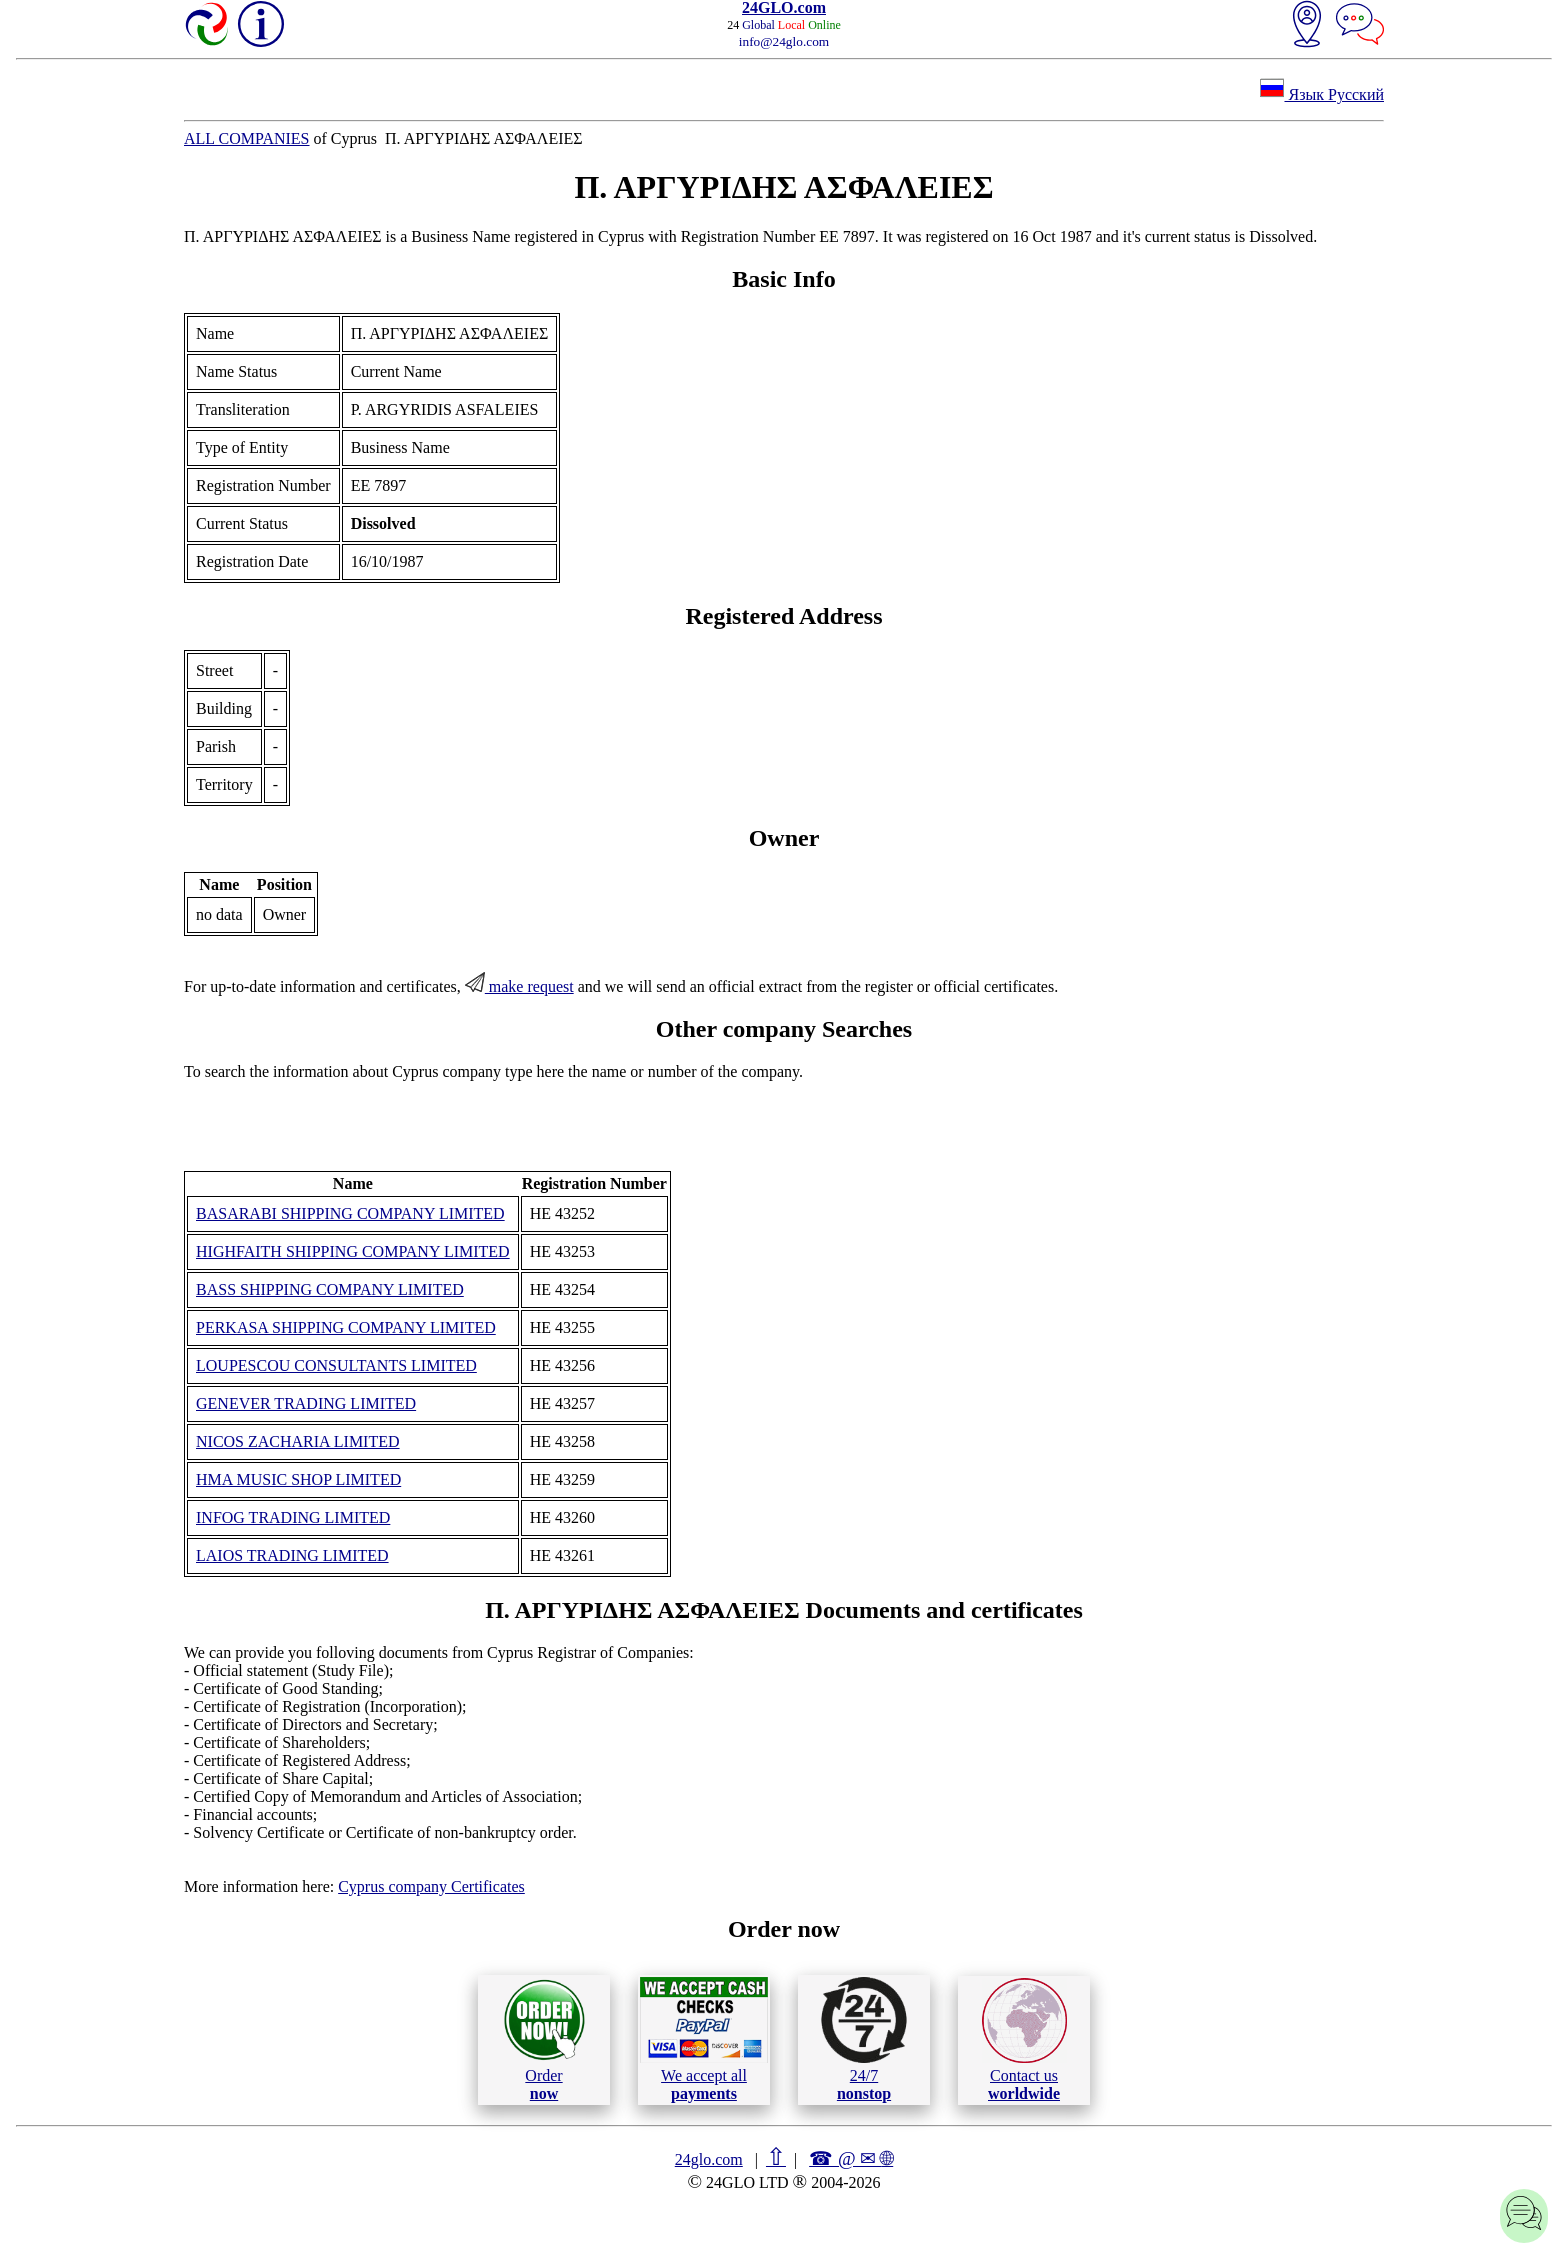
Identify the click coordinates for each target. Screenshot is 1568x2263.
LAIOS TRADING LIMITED (292, 1555)
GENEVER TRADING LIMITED (306, 1403)
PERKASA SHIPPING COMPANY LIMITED (346, 1327)
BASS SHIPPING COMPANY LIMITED (330, 1289)
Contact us (1024, 2040)
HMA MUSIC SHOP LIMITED (298, 1479)
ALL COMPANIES (247, 138)
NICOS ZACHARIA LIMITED (298, 1441)
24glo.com (709, 2159)
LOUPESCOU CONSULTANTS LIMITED (336, 1365)
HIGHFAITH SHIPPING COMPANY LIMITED (353, 1251)
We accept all (704, 2039)
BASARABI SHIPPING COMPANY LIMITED (350, 1213)
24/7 (864, 2039)
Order (544, 2039)
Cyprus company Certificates (431, 1886)
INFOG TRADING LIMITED (293, 1517)
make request (519, 986)
